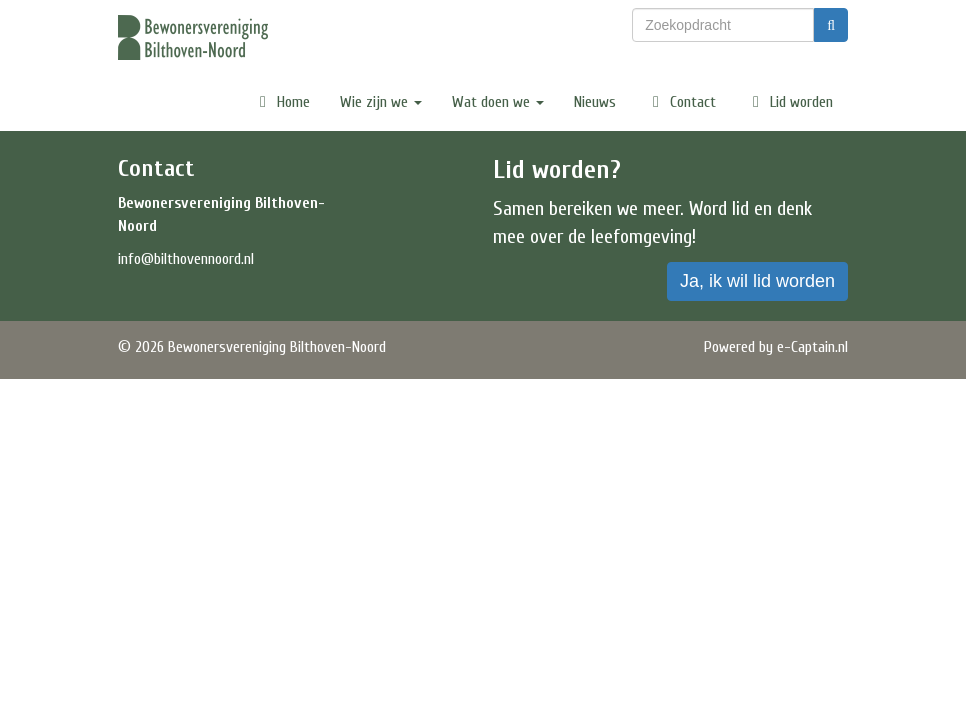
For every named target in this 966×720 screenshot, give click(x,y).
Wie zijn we (381, 102)
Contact (681, 102)
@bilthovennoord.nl (186, 259)
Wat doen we (498, 102)
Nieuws (595, 102)
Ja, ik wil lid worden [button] (757, 281)
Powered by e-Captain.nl (776, 347)
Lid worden (789, 102)
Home (281, 102)
